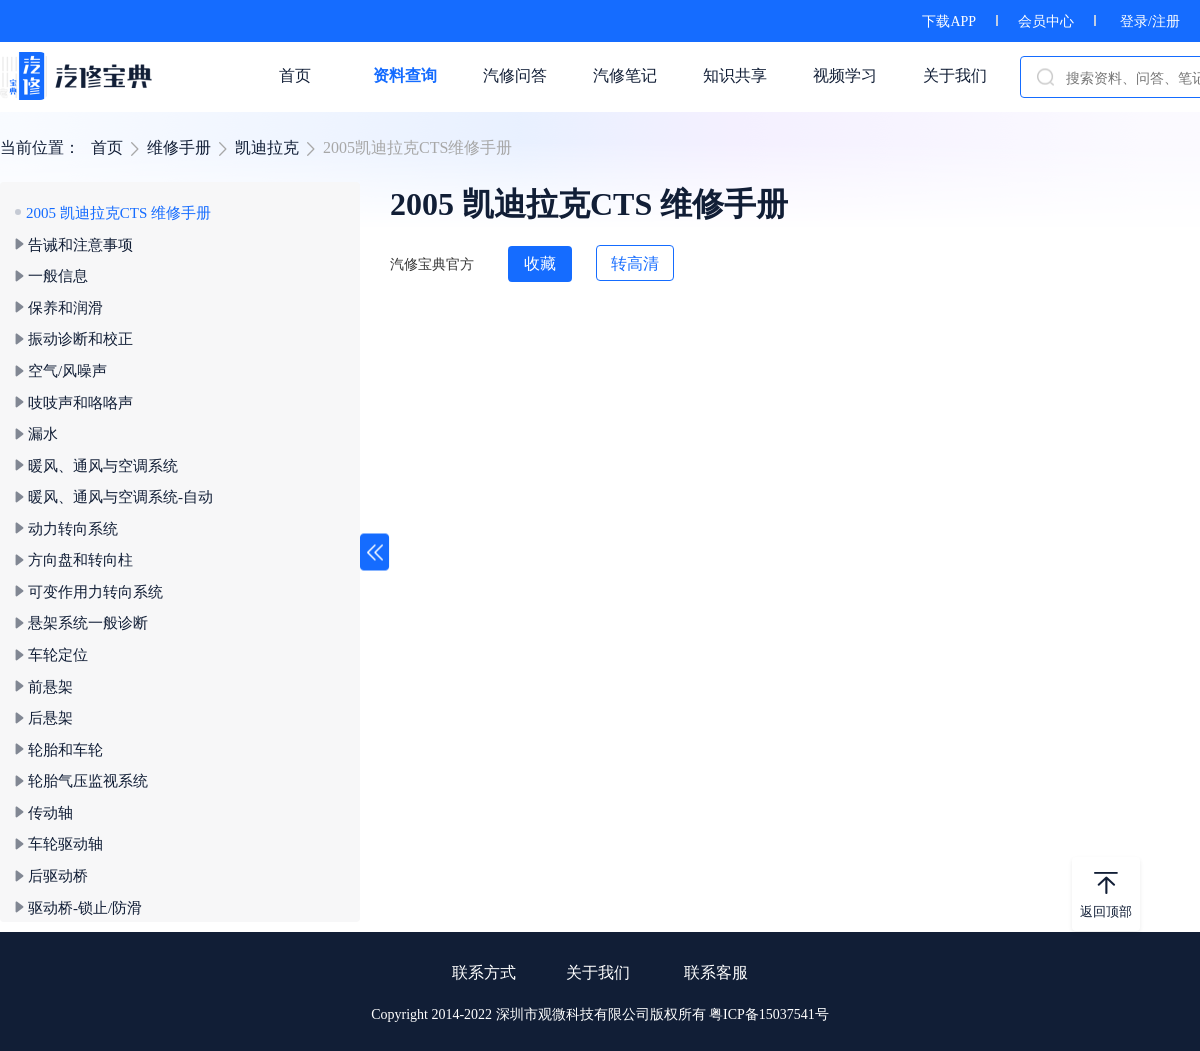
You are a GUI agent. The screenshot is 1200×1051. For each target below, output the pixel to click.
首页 (107, 147)
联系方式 (484, 972)
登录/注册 (1150, 21)
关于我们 (598, 972)
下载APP (949, 21)
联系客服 (716, 972)
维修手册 (179, 147)
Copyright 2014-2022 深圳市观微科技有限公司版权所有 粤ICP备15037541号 (600, 1014)
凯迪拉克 (267, 147)
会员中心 (1046, 21)
